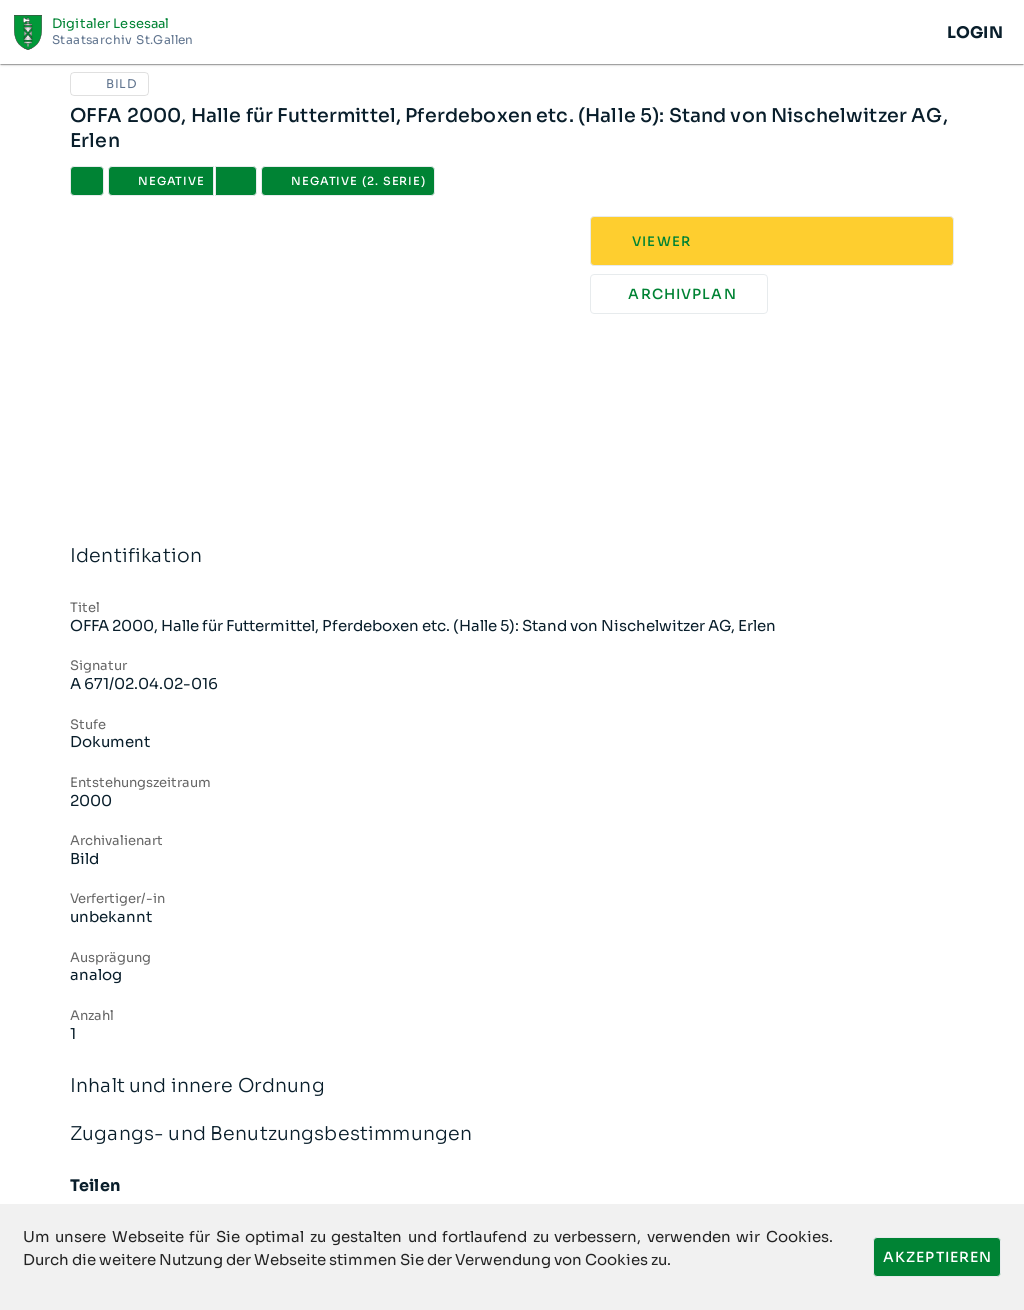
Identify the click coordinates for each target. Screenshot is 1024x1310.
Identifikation (512, 556)
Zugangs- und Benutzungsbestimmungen (512, 1134)
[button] (236, 181)
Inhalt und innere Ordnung (512, 1086)
